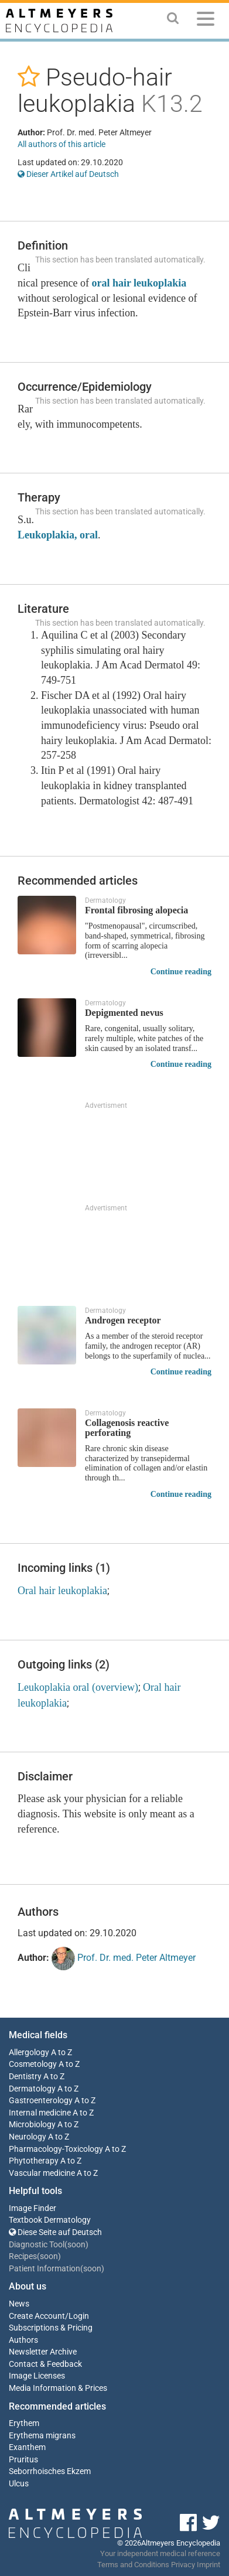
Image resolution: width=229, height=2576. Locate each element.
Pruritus (23, 2460)
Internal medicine (40, 2113)
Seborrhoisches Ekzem (50, 2471)
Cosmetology (33, 2064)
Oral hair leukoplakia (62, 1590)
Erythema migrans (42, 2436)
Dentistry (25, 2077)
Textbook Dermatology (50, 2220)
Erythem (24, 2423)
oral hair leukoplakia (138, 283)
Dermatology (32, 2089)
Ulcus (19, 2484)
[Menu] (205, 21)
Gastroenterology (41, 2101)
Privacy (183, 2564)
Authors (23, 2340)
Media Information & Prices (58, 2388)
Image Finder (32, 2208)
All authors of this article (61, 144)
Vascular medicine (42, 2173)
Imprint (208, 2564)
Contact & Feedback (45, 2364)
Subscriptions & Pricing (51, 2328)
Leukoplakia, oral (58, 535)
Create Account (37, 2316)
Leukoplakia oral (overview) (78, 1687)
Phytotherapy (34, 2161)
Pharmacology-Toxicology (56, 2149)
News (19, 2304)
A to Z (61, 2053)
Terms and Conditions (133, 2564)
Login (79, 2316)
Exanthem (27, 2447)
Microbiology (32, 2125)
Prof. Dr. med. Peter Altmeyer (124, 1958)
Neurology (27, 2137)
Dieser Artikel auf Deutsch (68, 174)
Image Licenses (37, 2376)
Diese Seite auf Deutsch (55, 2232)
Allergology (29, 2053)
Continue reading (181, 971)
